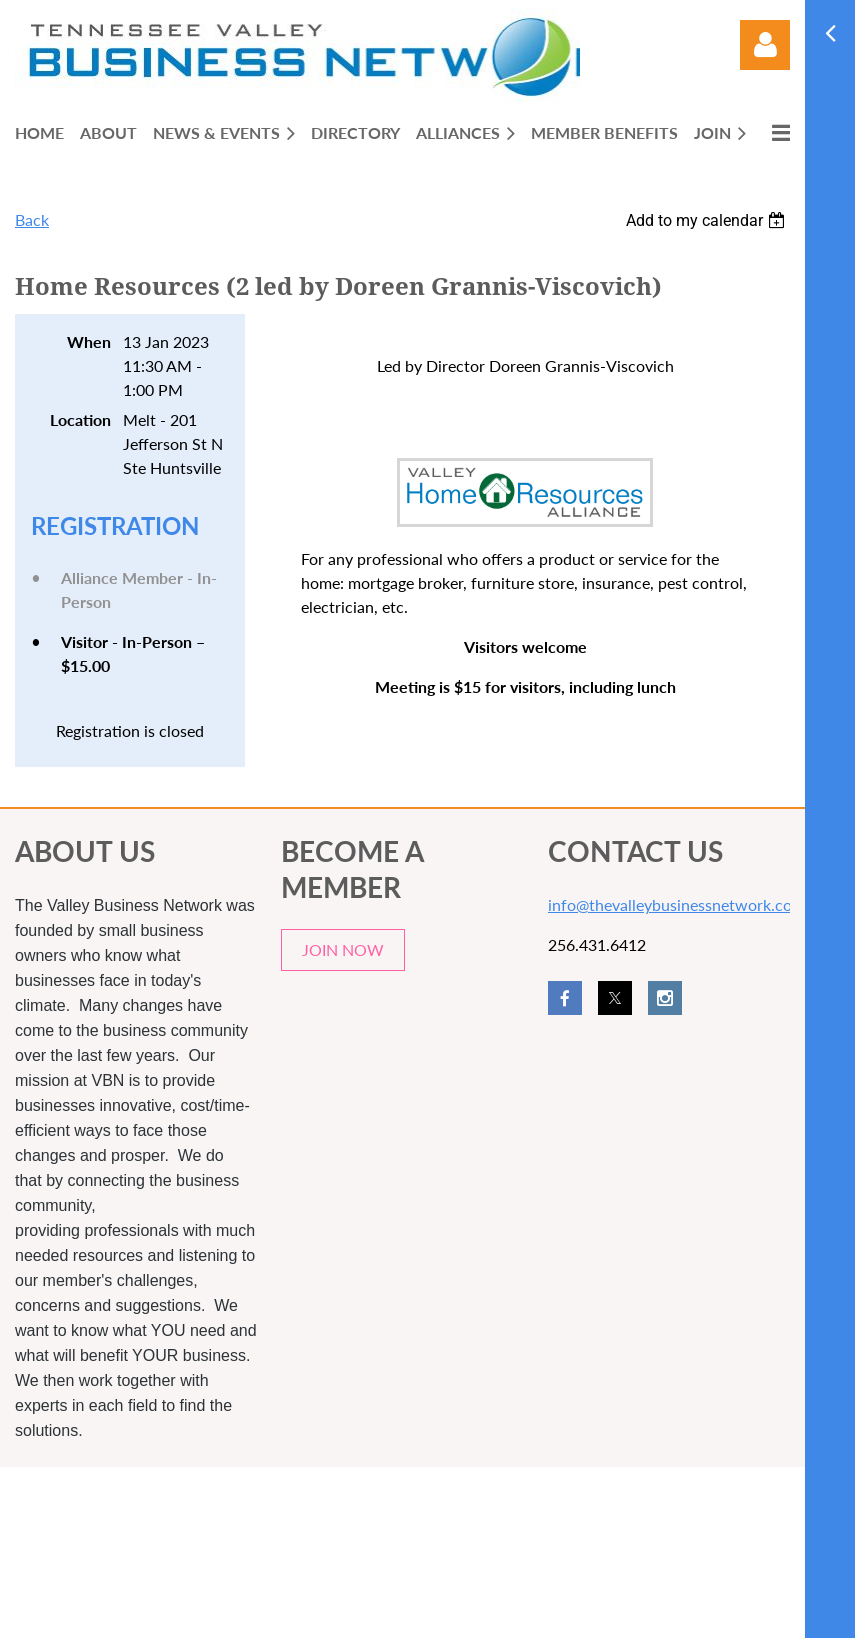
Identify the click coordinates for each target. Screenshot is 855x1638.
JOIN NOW (343, 949)
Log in (765, 45)
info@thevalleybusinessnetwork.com (676, 904)
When (89, 341)
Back (32, 219)
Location (80, 419)
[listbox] (708, 220)
